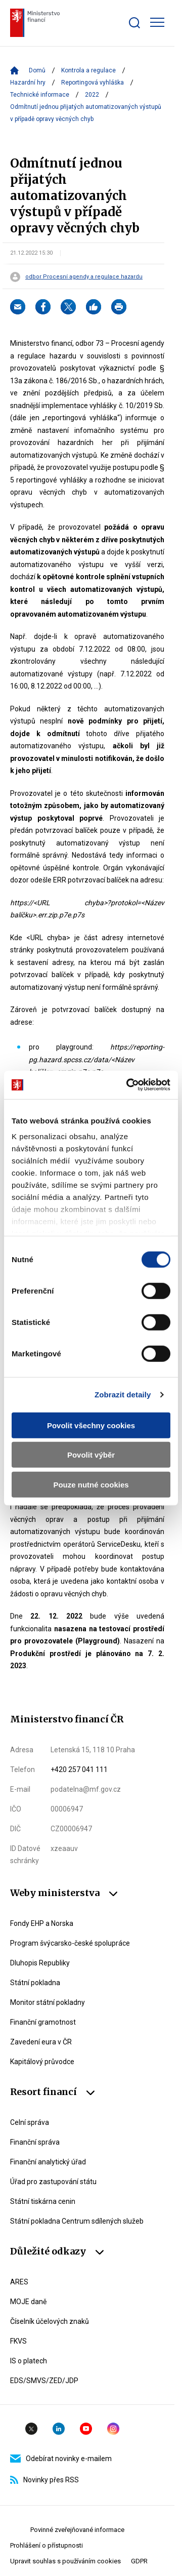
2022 (92, 94)
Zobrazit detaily (123, 1394)
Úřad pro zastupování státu (53, 2182)
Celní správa (29, 2122)
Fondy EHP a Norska (41, 1923)
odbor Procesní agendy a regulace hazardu (84, 277)
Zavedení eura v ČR (41, 2042)
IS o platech (28, 2361)
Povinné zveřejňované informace (77, 2529)
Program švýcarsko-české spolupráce (70, 1943)
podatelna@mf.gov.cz (86, 1789)
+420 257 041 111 (79, 1769)
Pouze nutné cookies (90, 1484)
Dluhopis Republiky (40, 1963)
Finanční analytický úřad (48, 2162)
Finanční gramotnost (43, 2022)
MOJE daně (28, 2302)
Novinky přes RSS (44, 2480)
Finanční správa (35, 2142)
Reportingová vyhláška (92, 82)
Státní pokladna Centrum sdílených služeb (77, 2221)
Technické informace (39, 94)
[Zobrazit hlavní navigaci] (157, 22)
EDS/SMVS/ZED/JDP (44, 2381)
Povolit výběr (91, 1455)
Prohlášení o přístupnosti (46, 2545)
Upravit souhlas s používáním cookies (65, 2561)
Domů (37, 70)
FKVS (18, 2341)
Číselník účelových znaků (49, 2321)
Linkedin (59, 2429)
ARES (19, 2282)
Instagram (113, 2429)
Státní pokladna (35, 1983)
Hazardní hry (28, 82)
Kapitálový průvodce (42, 2062)
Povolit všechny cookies (91, 1425)
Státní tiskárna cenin (42, 2201)
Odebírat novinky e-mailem (61, 2458)
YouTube (86, 2429)
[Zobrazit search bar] (134, 23)
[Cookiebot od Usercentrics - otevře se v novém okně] (128, 1085)
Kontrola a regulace (88, 70)
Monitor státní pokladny (47, 2002)
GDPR (139, 2561)
